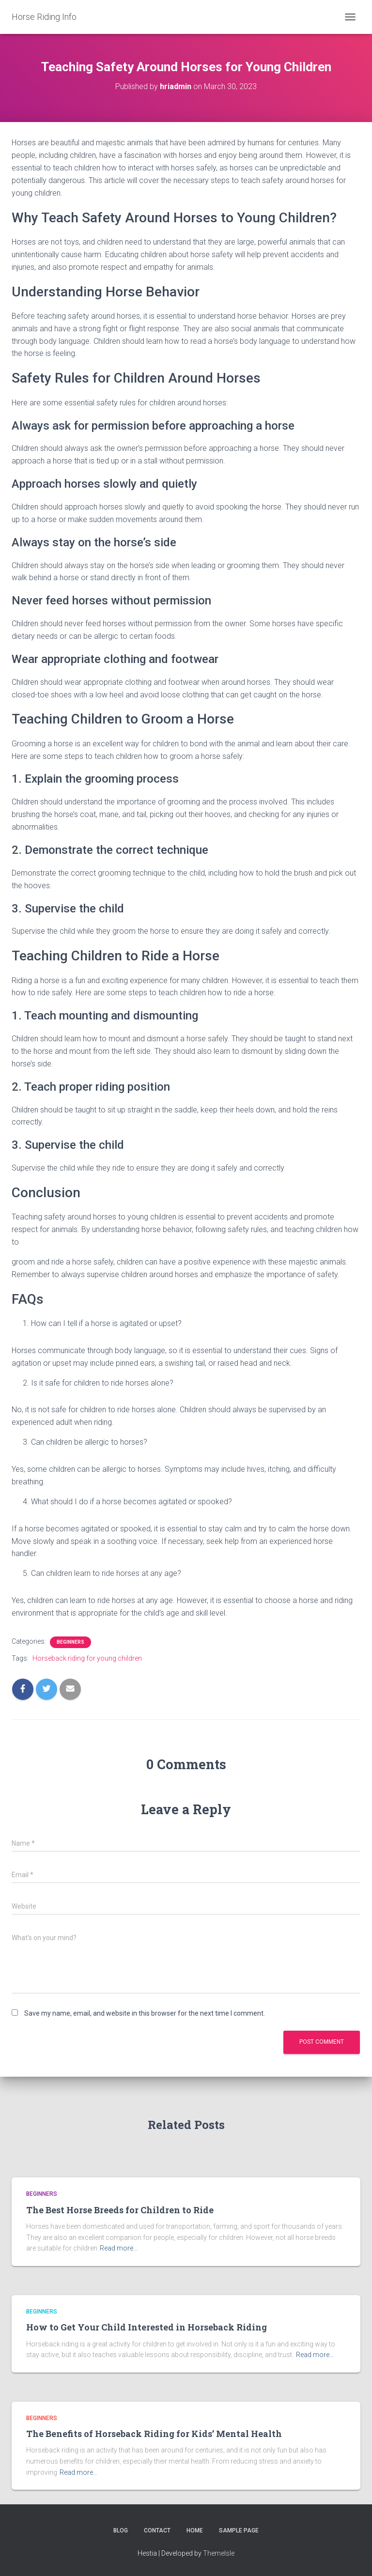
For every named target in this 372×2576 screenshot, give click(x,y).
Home (194, 2530)
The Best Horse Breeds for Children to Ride (120, 2210)
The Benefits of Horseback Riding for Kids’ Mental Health (154, 2433)
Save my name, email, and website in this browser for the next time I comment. (144, 2013)
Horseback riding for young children (87, 1658)
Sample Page (239, 2530)
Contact (157, 2530)
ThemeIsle (218, 2553)
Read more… (119, 2248)
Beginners (70, 1642)
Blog (120, 2530)
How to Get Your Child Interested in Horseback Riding (146, 2327)
